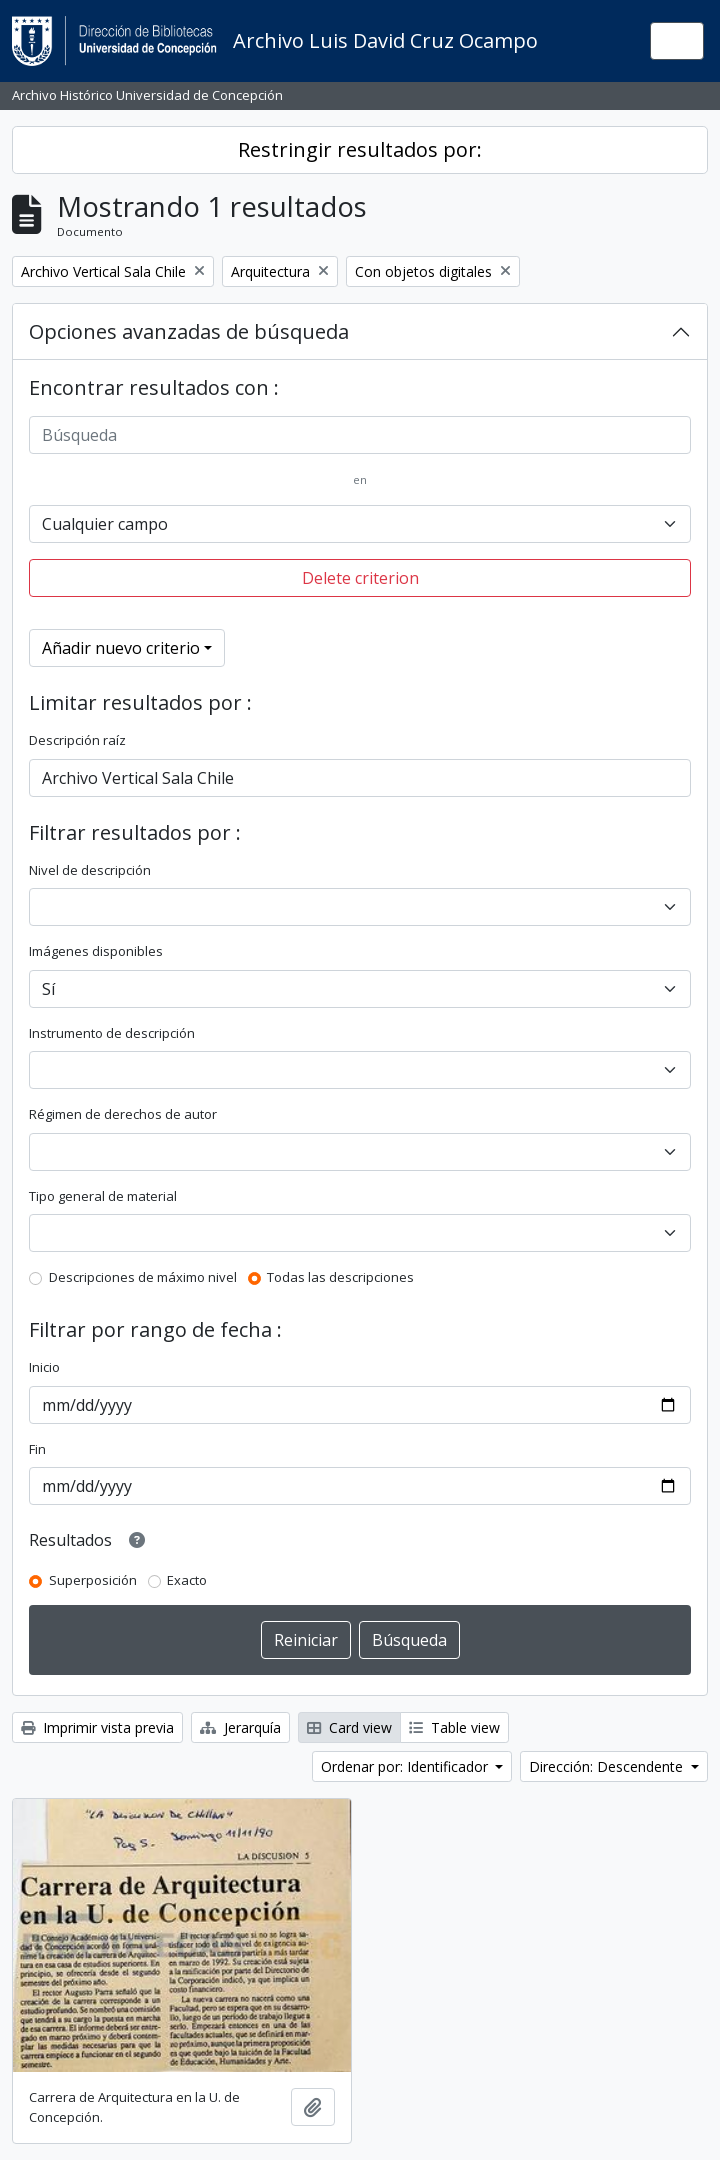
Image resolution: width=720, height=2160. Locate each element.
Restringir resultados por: (360, 149)
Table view (454, 1727)
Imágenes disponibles (96, 951)
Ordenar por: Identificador (406, 1766)
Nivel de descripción (90, 870)
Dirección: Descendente (608, 1766)
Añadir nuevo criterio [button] (121, 648)
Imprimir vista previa (97, 1727)
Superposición (93, 1580)
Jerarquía (240, 1727)
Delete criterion (360, 578)
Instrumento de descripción (112, 1033)
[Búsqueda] (360, 435)
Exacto (187, 1580)
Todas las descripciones (340, 1277)
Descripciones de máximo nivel (143, 1277)
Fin (37, 1449)
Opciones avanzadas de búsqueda (189, 331)
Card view (349, 1727)
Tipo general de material (103, 1196)
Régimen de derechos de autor (123, 1114)
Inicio (44, 1367)
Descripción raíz (77, 740)
